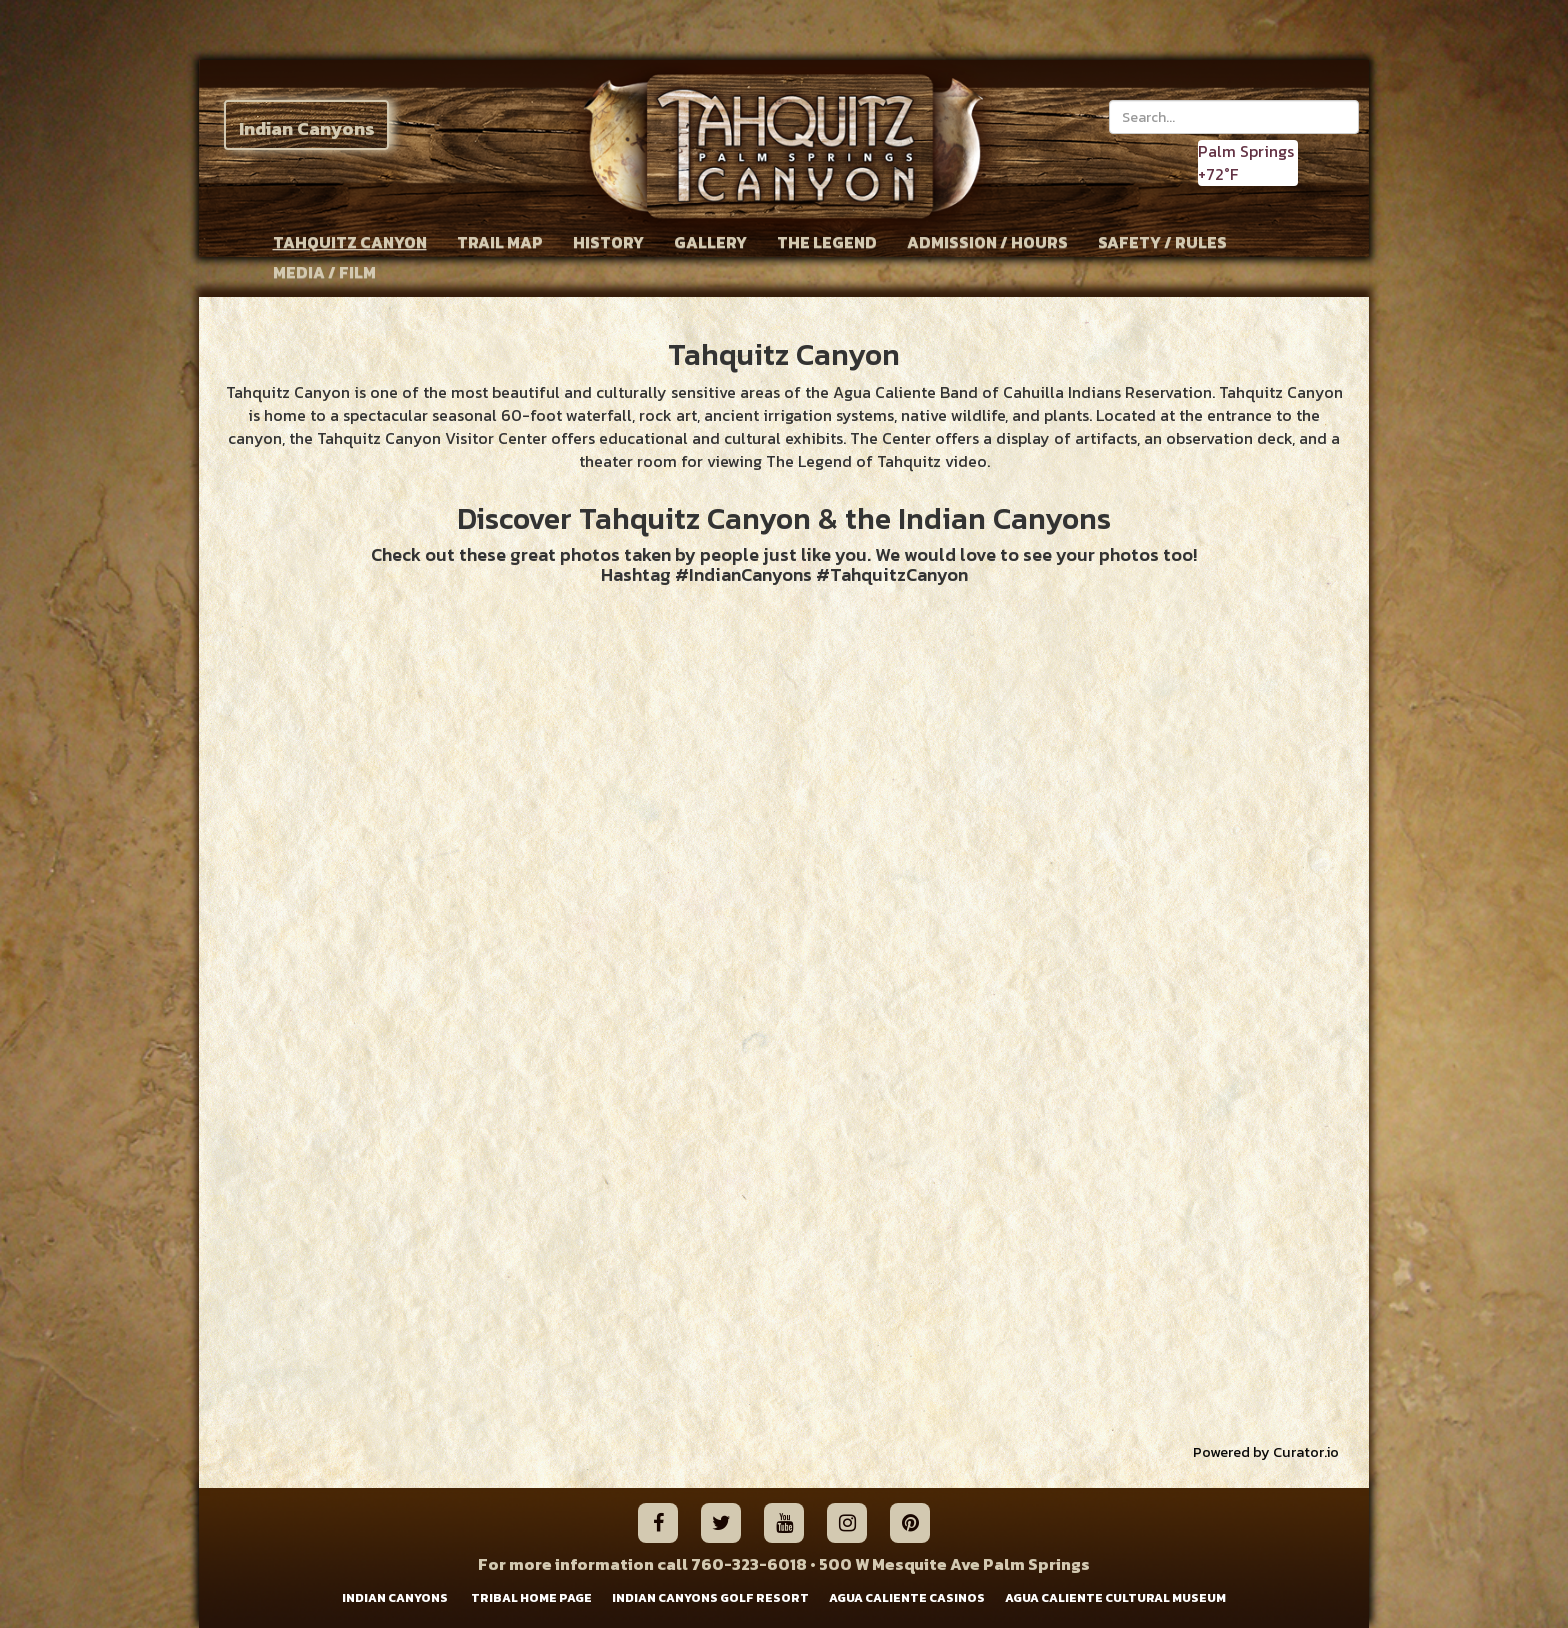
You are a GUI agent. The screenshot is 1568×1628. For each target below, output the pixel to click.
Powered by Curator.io (1266, 1452)
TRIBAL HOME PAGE (531, 1598)
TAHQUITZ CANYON (350, 242)
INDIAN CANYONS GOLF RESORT (710, 1598)
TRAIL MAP (500, 242)
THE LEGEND (827, 242)
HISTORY (608, 242)
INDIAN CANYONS (395, 1598)
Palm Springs (1246, 151)
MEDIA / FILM (324, 272)
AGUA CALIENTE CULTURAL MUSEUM (1115, 1598)
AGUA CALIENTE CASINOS (907, 1598)
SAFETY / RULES (1162, 242)
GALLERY (710, 242)
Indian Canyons (307, 128)
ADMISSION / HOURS (987, 242)
